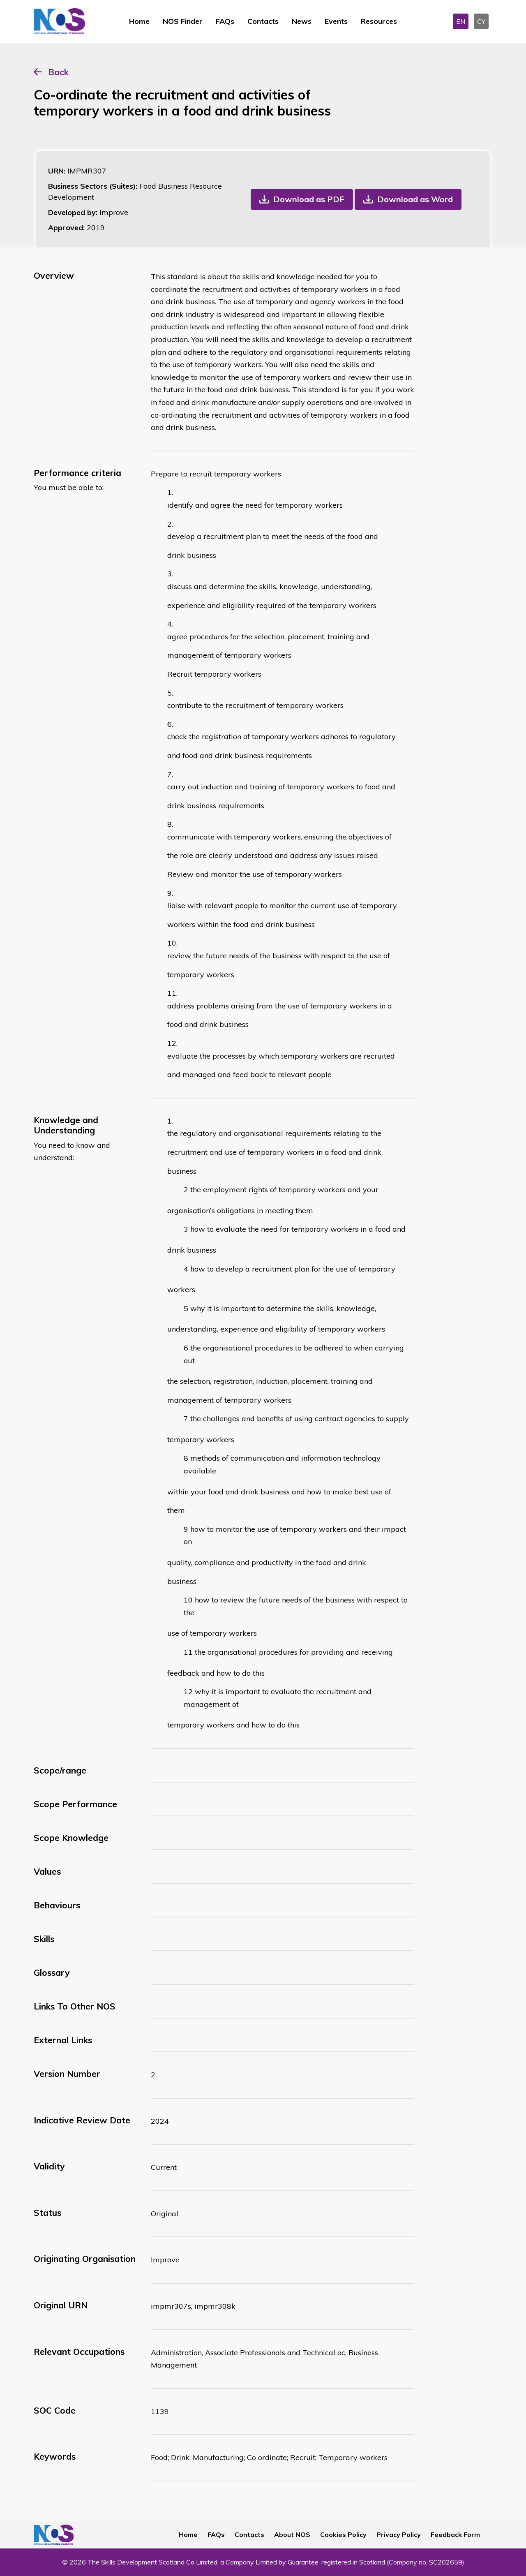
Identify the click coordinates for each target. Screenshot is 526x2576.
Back (58, 72)
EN (460, 21)
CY (481, 21)
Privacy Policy (398, 2534)
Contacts (263, 21)
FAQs (225, 21)
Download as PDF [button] (308, 199)
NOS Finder (183, 21)
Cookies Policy (343, 2534)
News (301, 21)
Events (336, 21)
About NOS (292, 2534)
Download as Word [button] (415, 199)
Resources (379, 21)
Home (139, 21)
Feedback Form (455, 2534)
